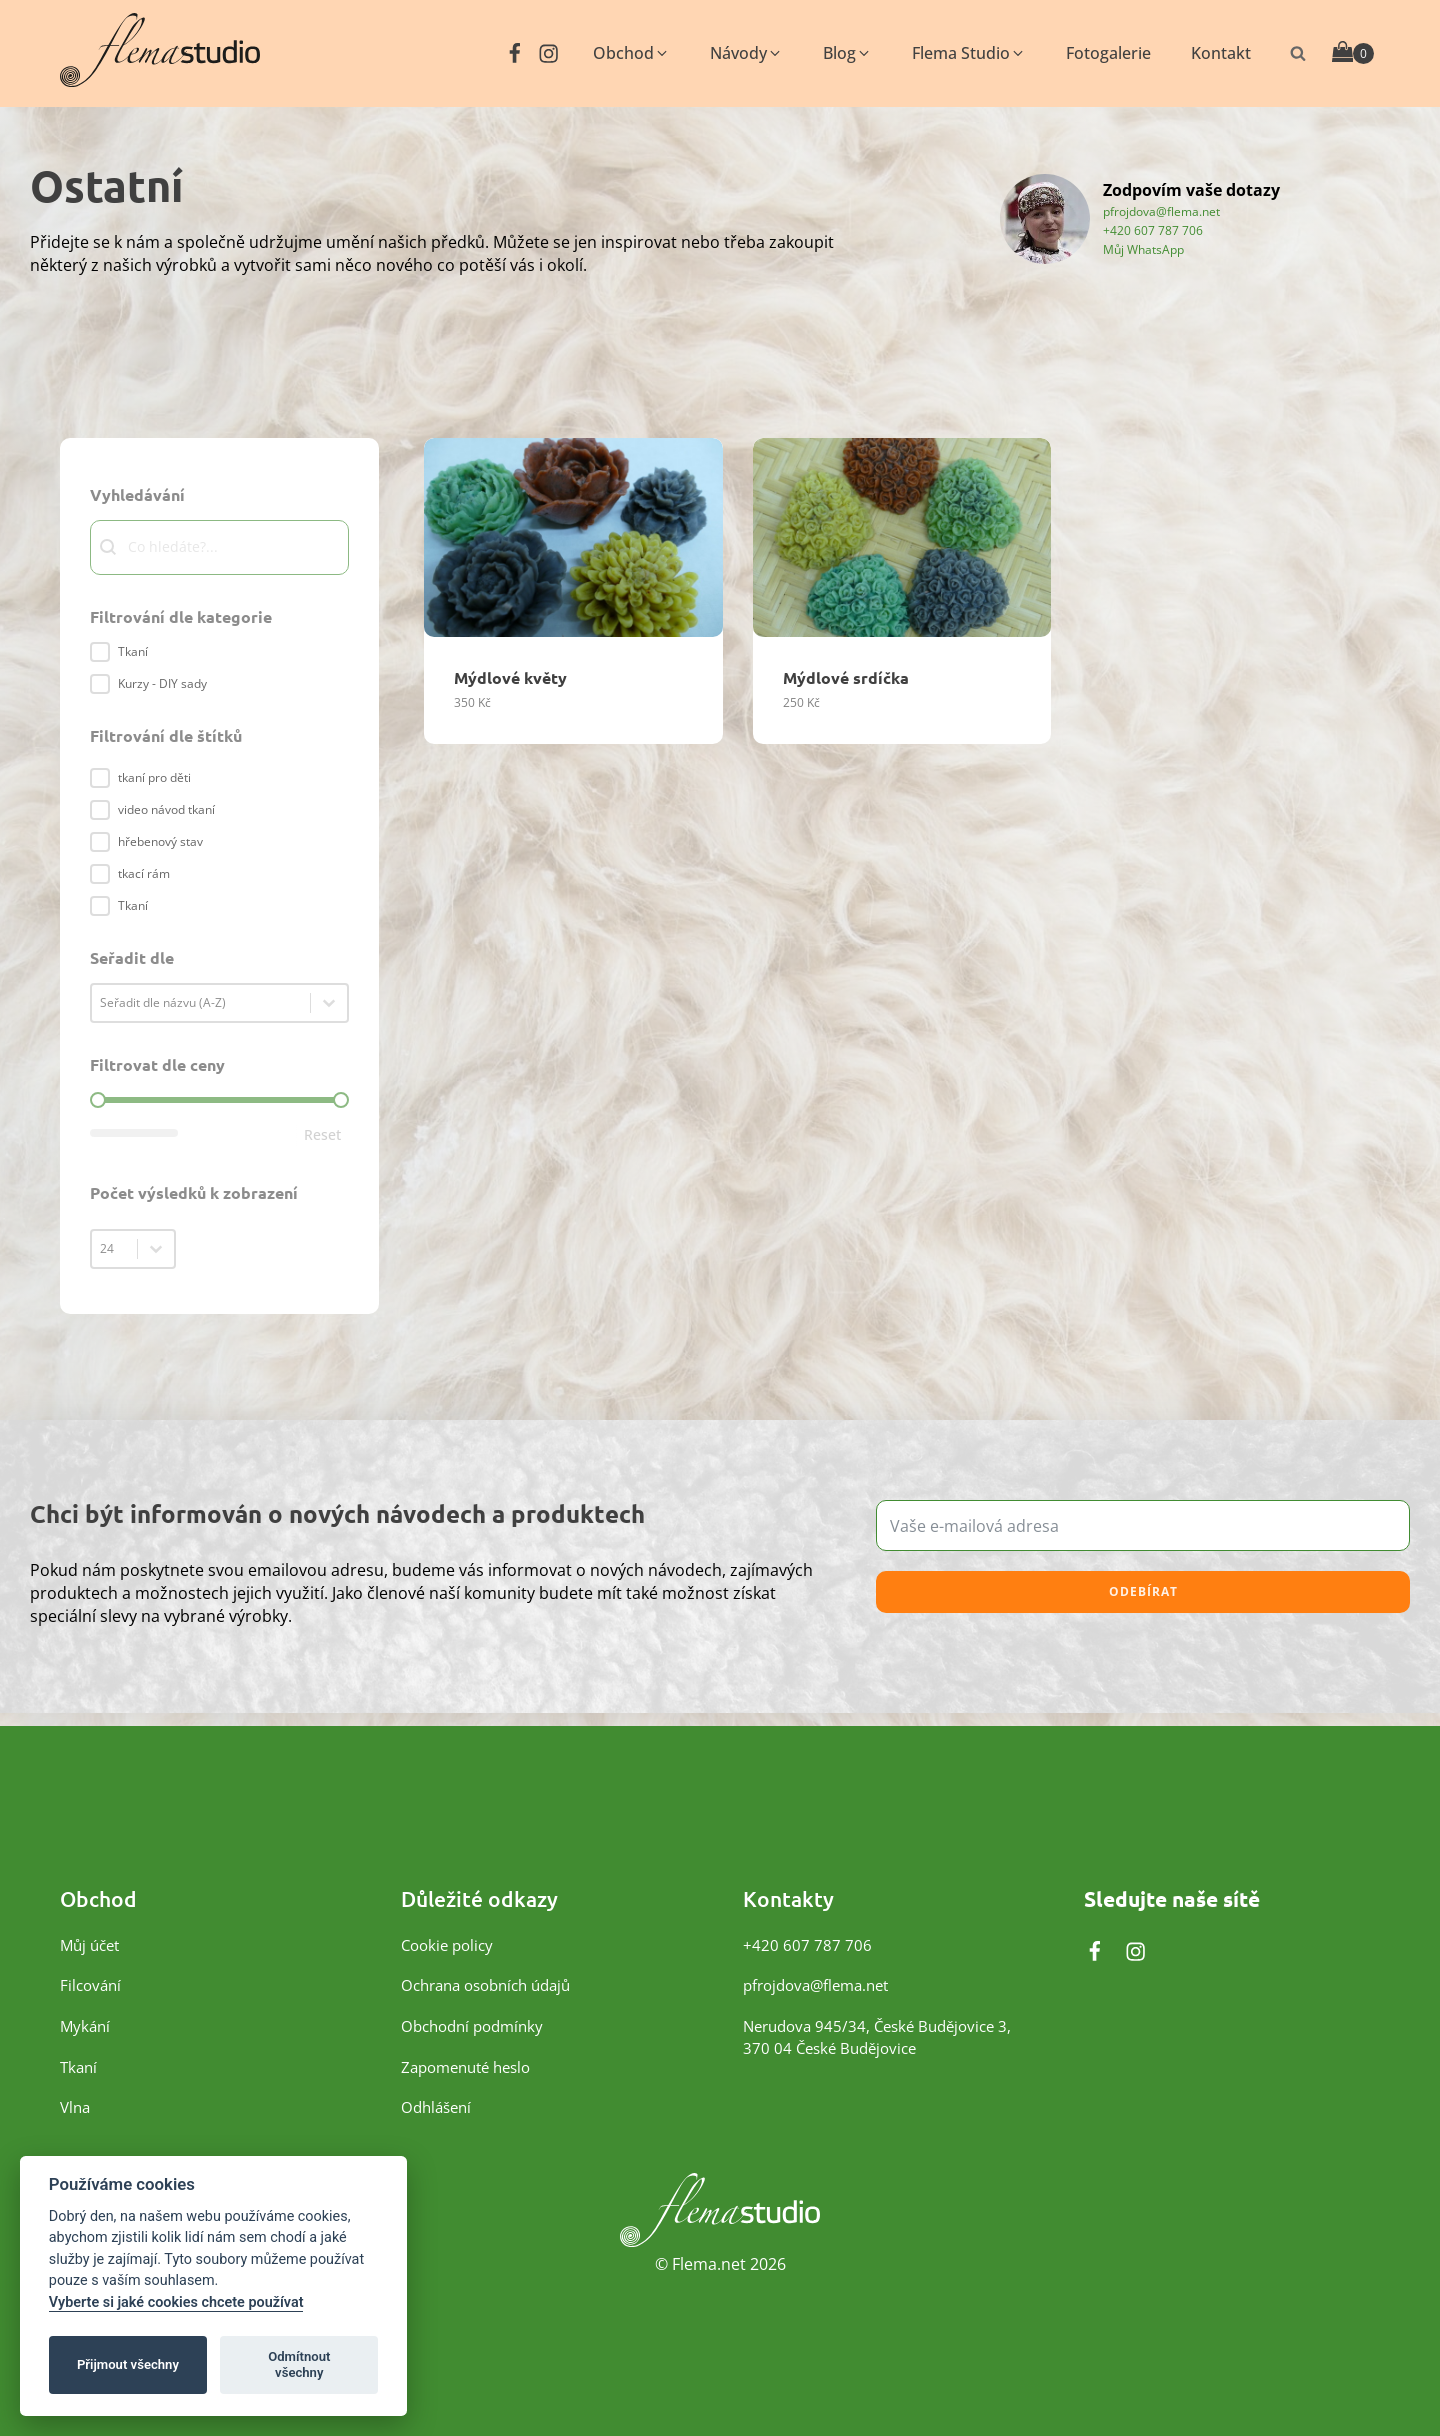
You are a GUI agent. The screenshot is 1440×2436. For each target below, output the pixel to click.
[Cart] (1353, 53)
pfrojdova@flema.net (1161, 210)
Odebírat (1143, 1591)
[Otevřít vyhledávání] (1298, 53)
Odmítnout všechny (299, 2364)
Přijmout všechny (128, 2364)
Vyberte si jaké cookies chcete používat (176, 2302)
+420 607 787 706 (1153, 229)
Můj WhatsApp (1143, 248)
